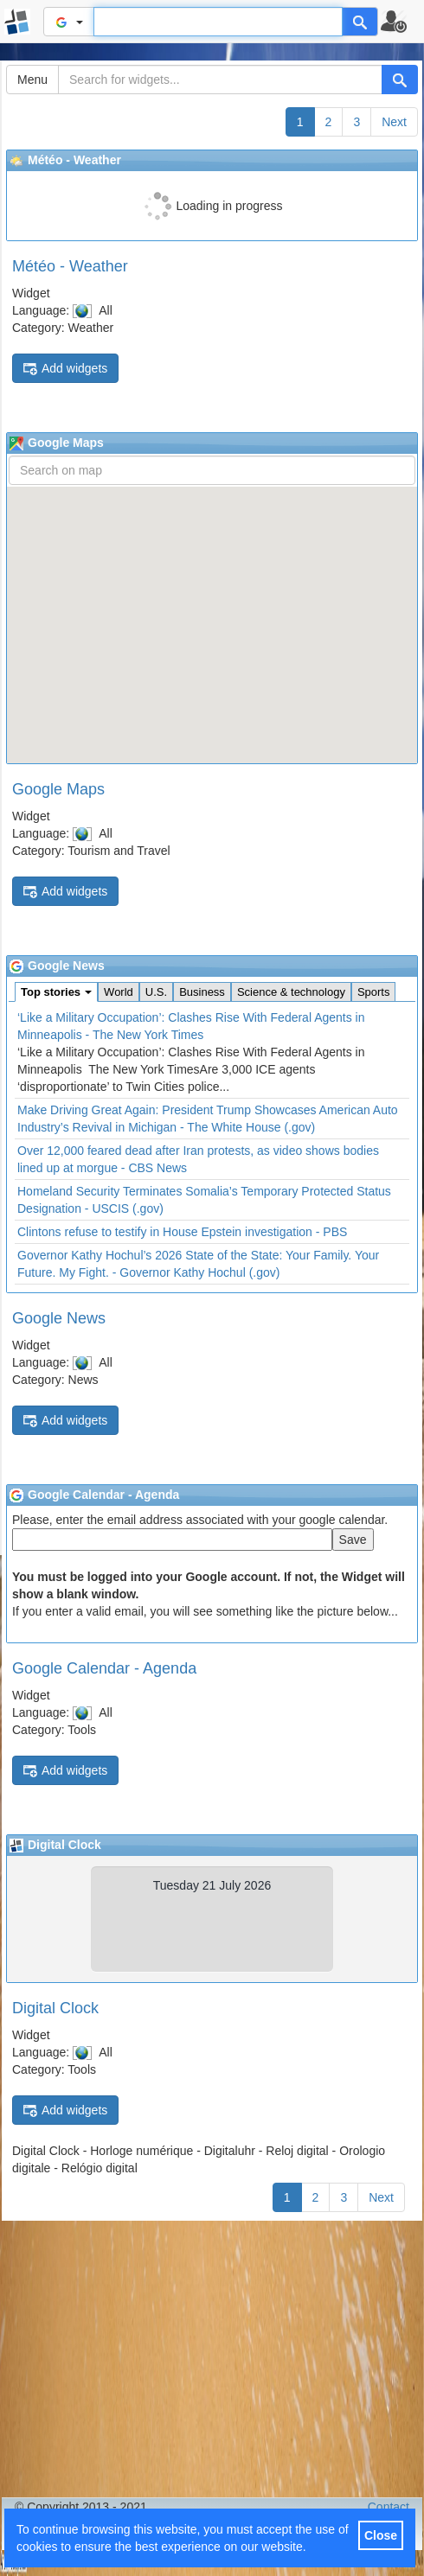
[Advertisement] (212, 2359)
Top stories (56, 991)
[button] (401, 21)
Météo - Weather (70, 266)
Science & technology (291, 991)
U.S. (156, 991)
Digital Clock (55, 2008)
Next (394, 122)
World (118, 991)
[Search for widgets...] (220, 79)
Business (202, 991)
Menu (32, 79)
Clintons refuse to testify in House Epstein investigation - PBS (182, 1232)
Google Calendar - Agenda (104, 1668)
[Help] (360, 21)
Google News (59, 1318)
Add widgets (65, 368)
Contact (388, 2507)
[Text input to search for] (218, 21)
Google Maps (58, 789)
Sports (373, 991)
